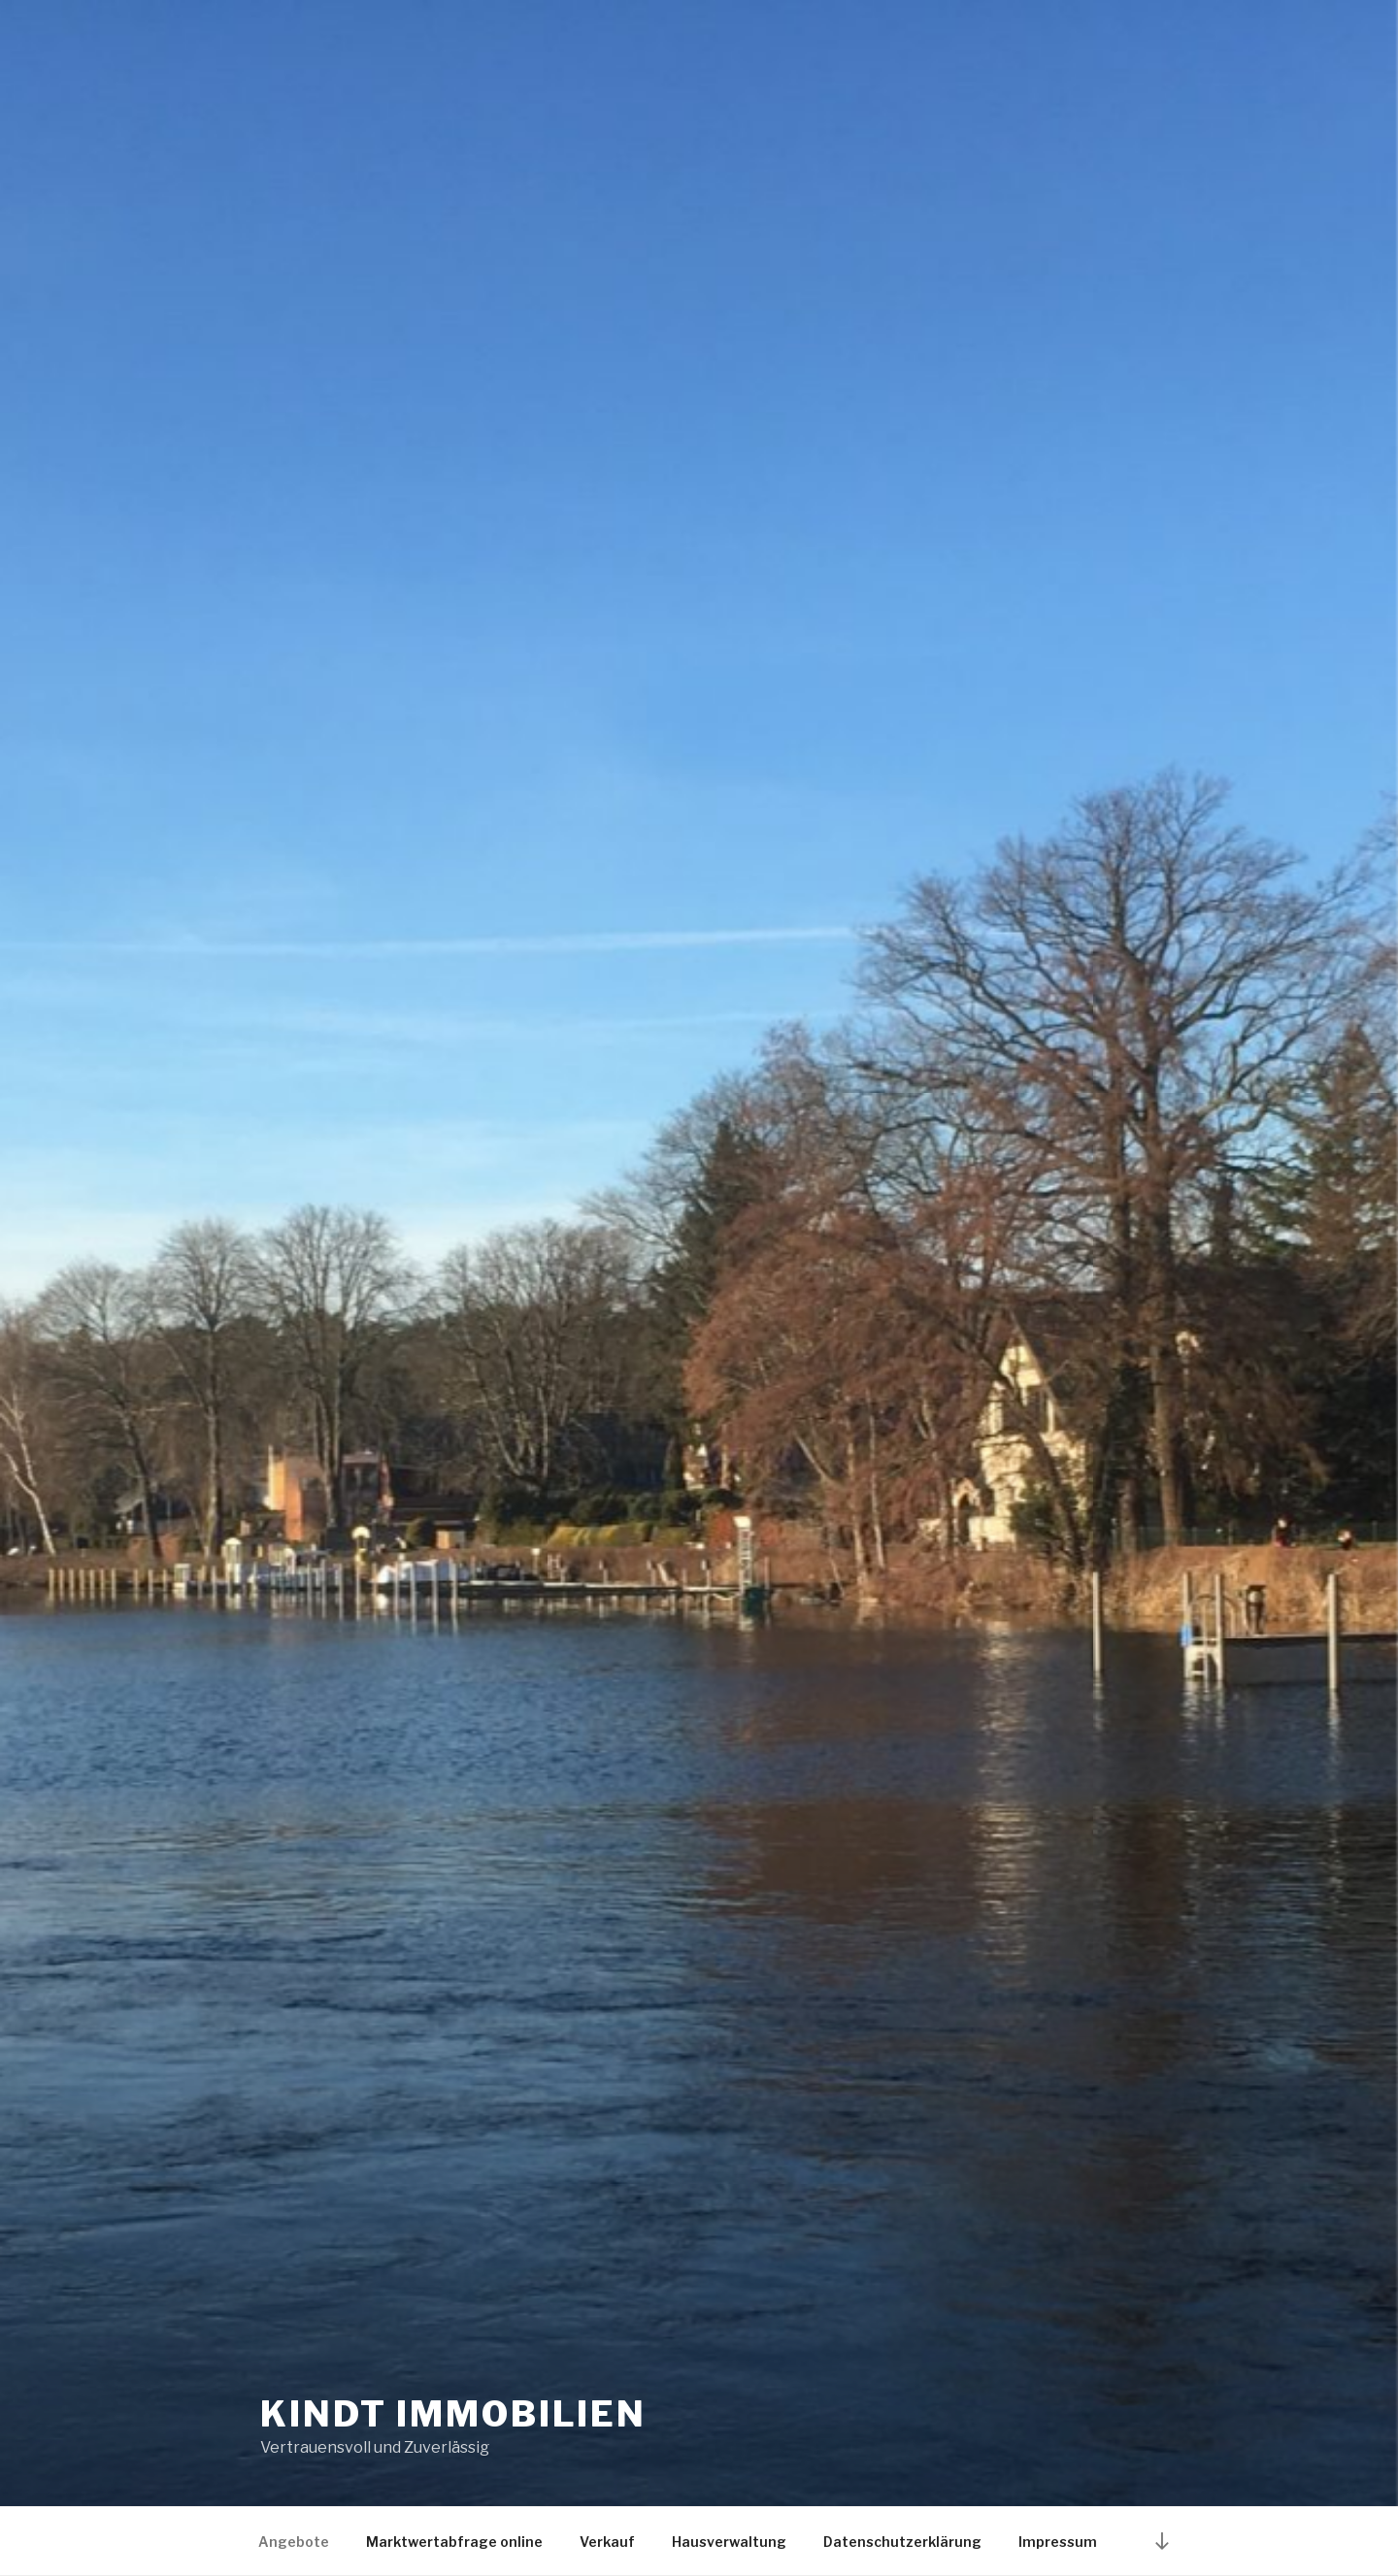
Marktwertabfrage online (454, 2541)
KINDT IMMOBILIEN (453, 2414)
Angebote (293, 2541)
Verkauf (607, 2541)
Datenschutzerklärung (902, 2541)
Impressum (1057, 2541)
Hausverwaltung (729, 2541)
